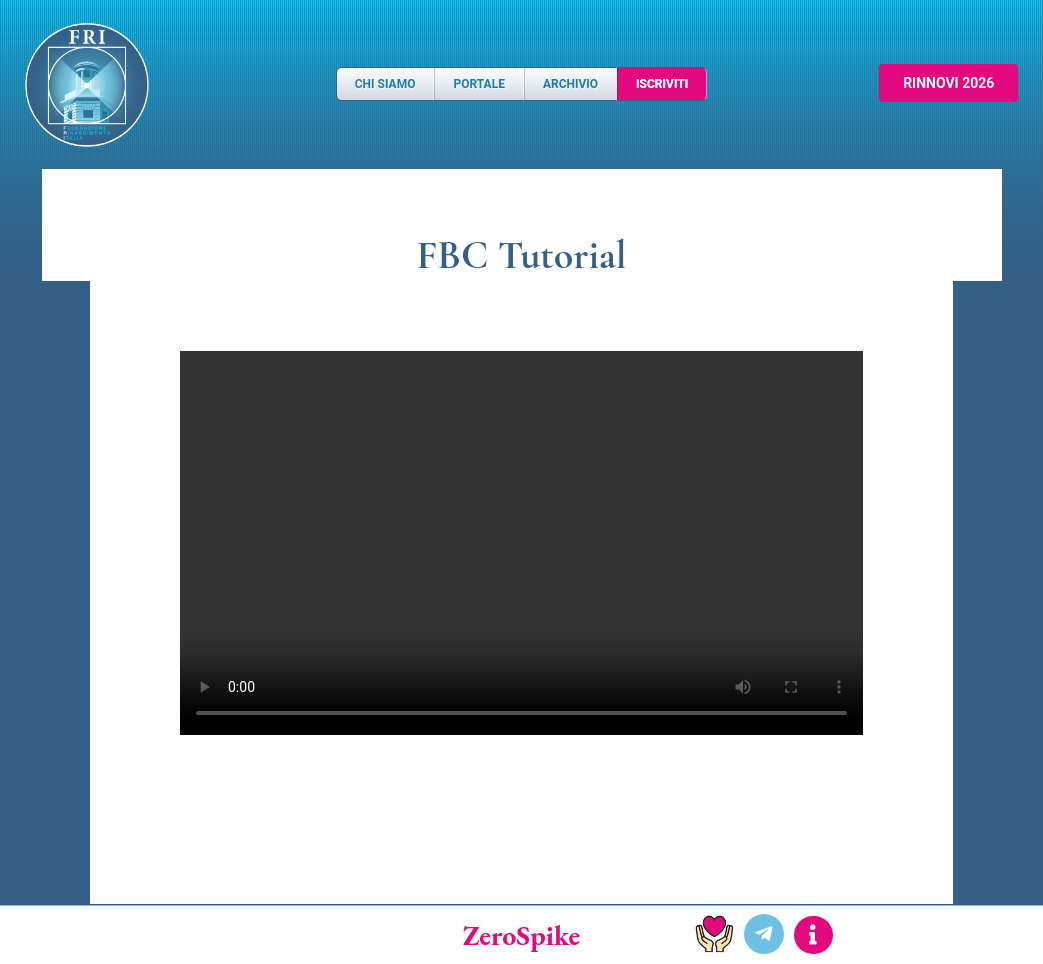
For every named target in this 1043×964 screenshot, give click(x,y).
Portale (478, 84)
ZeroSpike (522, 935)
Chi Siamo (385, 84)
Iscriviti (662, 84)
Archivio (570, 84)
